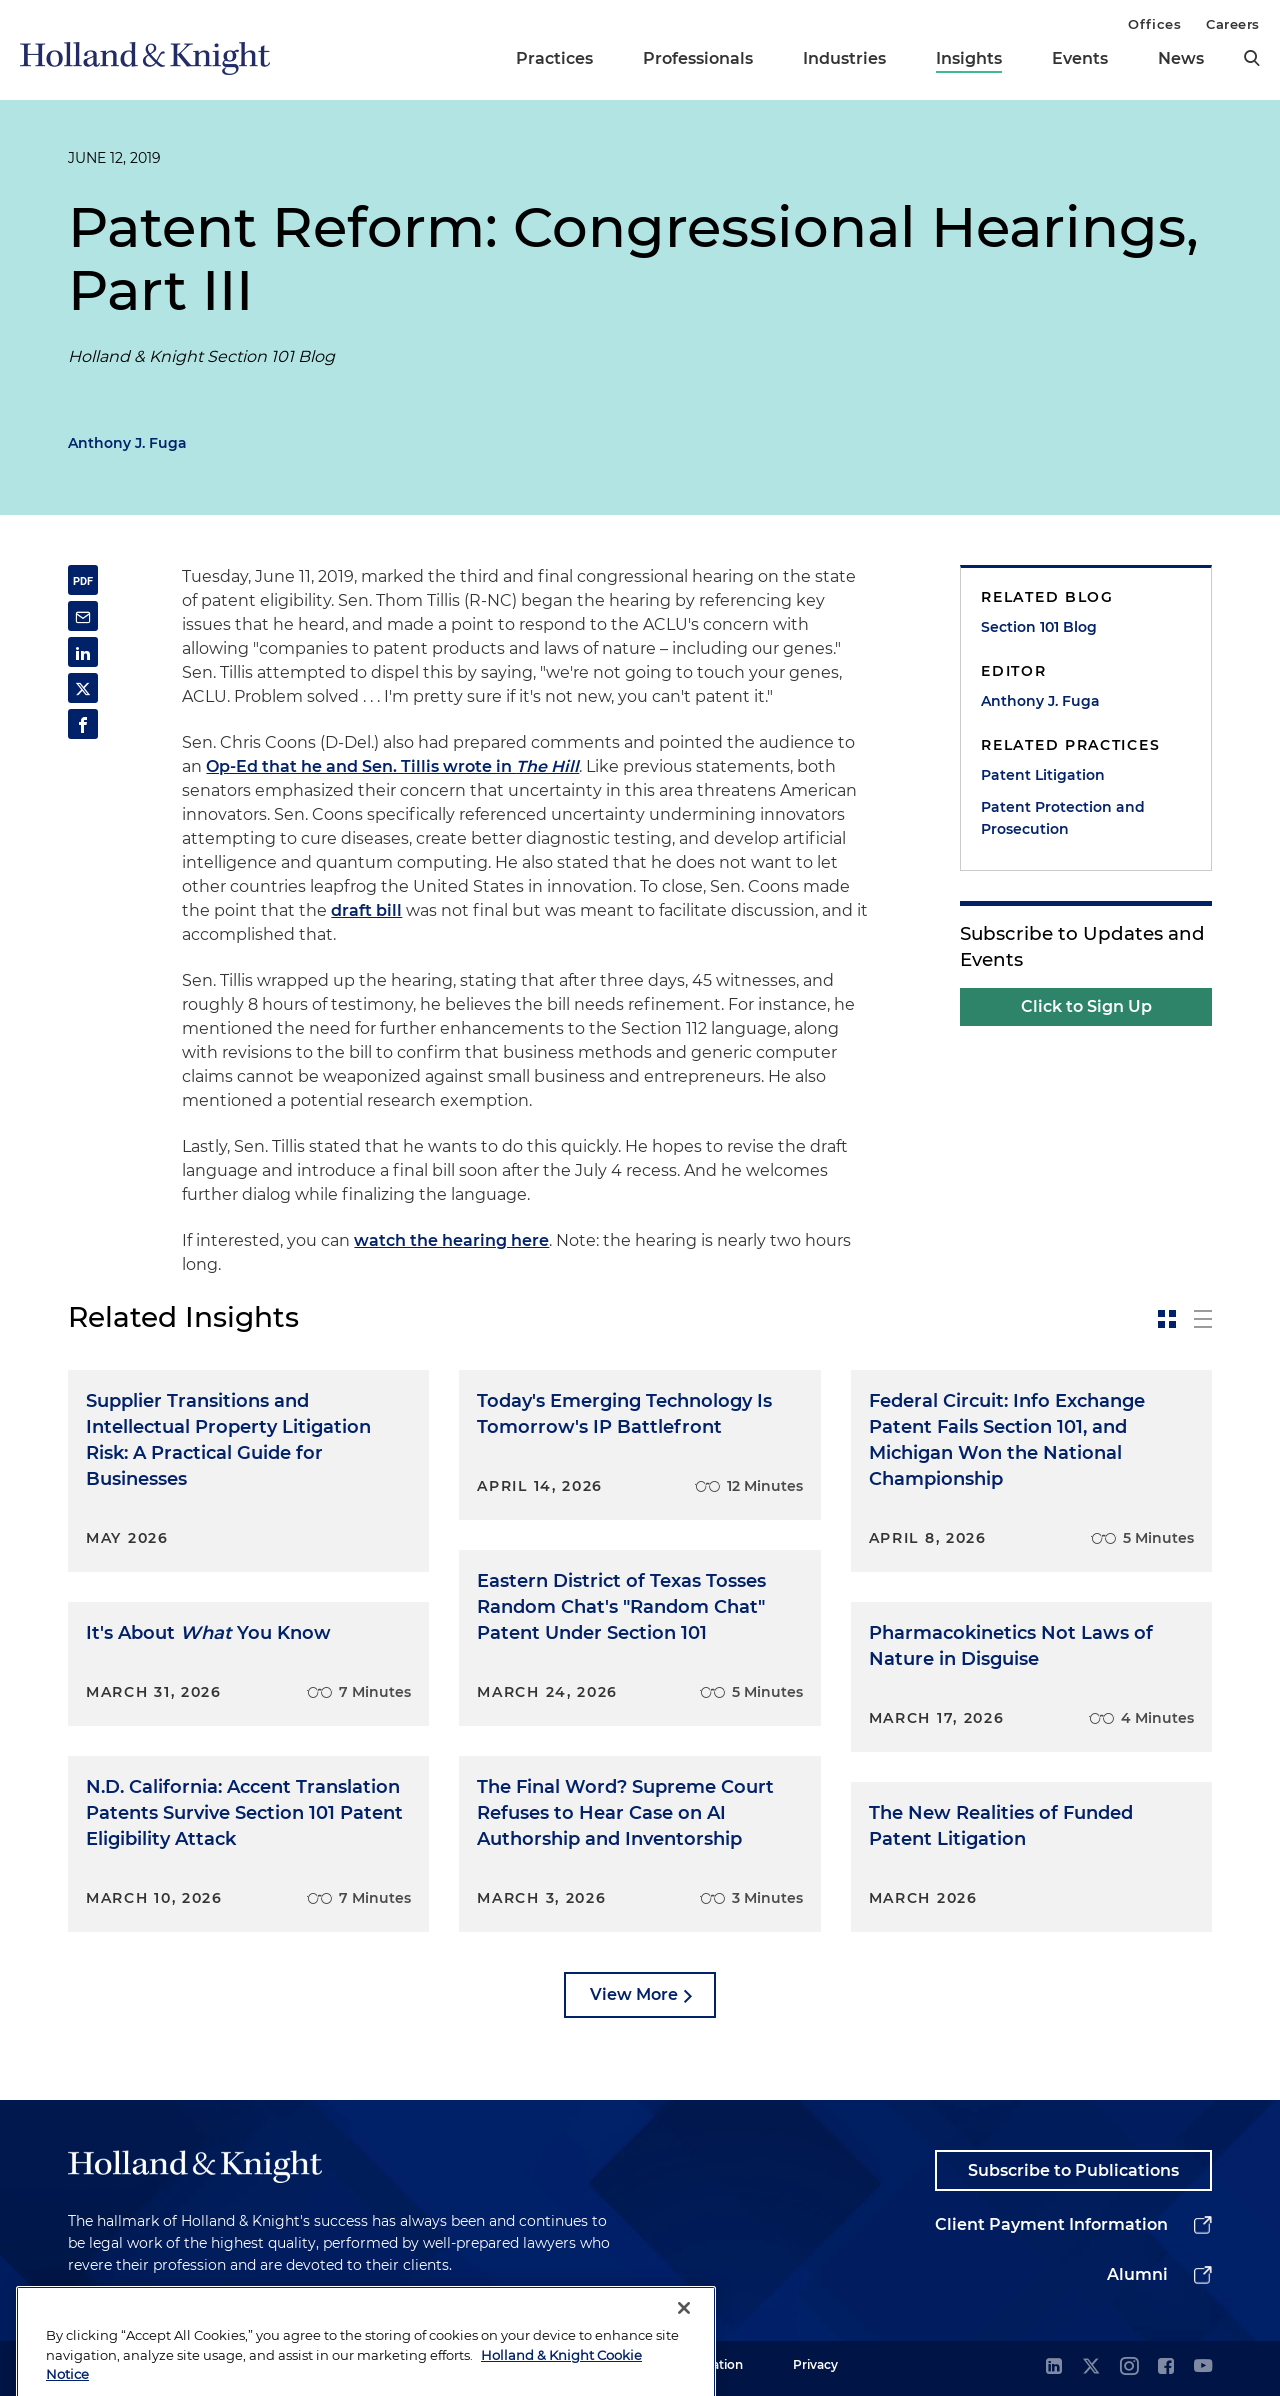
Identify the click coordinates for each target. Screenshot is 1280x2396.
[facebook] (1166, 2367)
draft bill (366, 910)
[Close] (684, 2342)
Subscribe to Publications (1073, 2170)
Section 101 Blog (1039, 627)
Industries (844, 58)
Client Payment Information (1051, 2224)
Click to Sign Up (1086, 1006)
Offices (1154, 24)
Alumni (1137, 2274)
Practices (554, 58)
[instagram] (1129, 2367)
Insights (969, 58)
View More (634, 1994)
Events (1080, 58)
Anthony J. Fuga (127, 443)
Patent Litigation (1043, 775)
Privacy (815, 2364)
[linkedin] (1054, 2367)
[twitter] (1091, 2367)
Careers (1233, 24)
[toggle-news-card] (1167, 1319)
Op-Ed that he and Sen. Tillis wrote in (392, 766)
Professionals (698, 58)
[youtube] (1203, 2367)
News (1181, 58)
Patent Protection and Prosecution (1063, 818)
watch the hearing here (451, 1240)
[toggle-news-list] (1203, 1319)
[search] (1252, 58)
